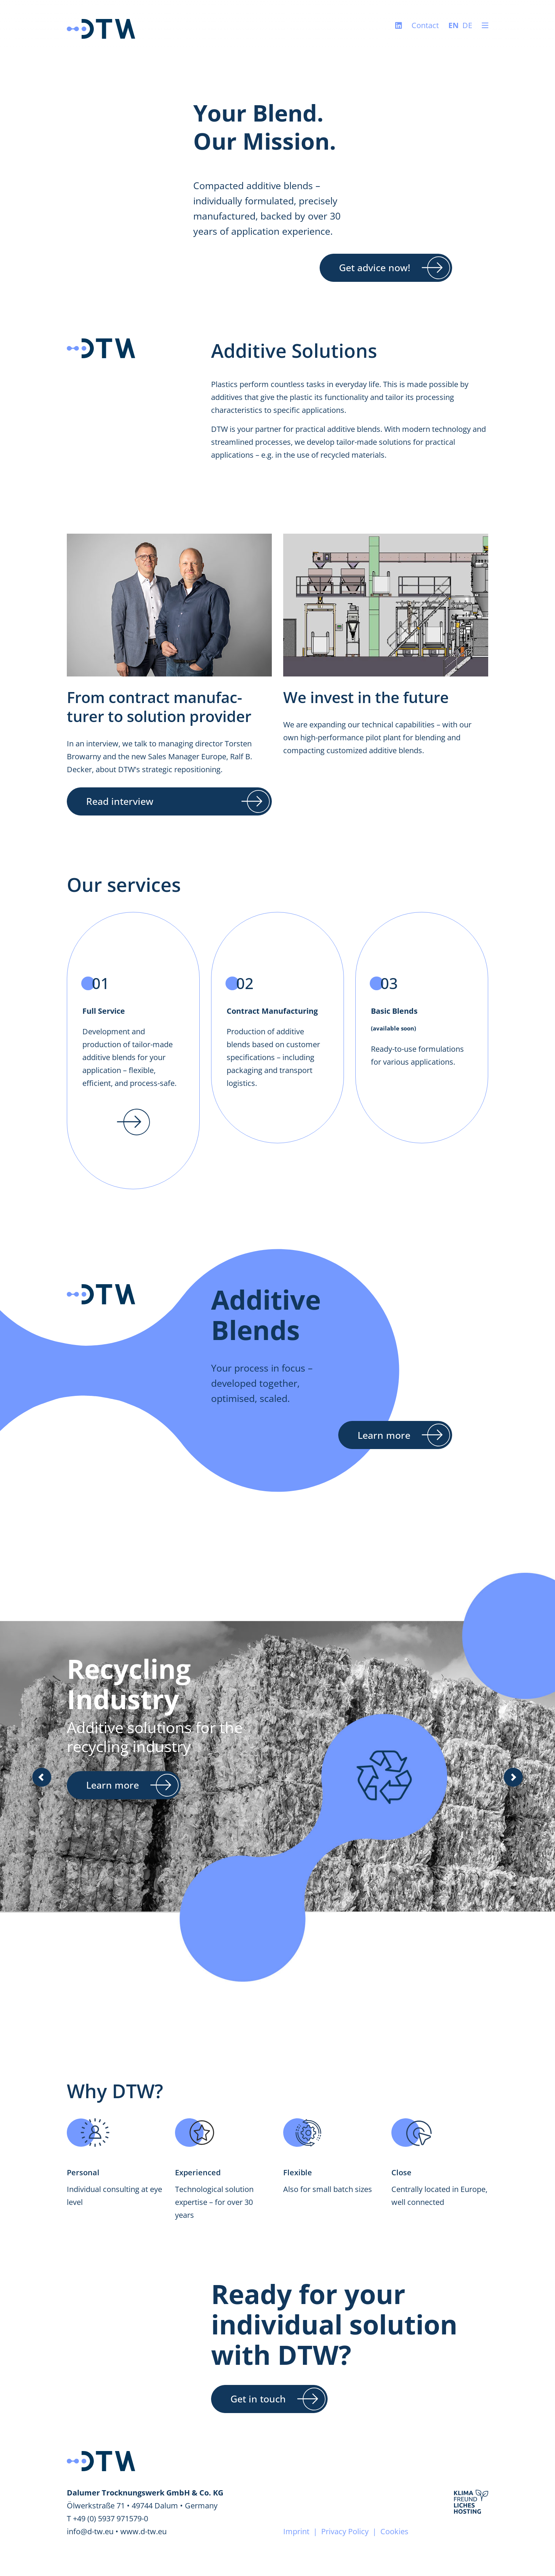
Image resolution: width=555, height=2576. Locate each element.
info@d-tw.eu (90, 2531)
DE (467, 25)
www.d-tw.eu (143, 2531)
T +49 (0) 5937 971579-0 (107, 2518)
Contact (425, 25)
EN (453, 25)
